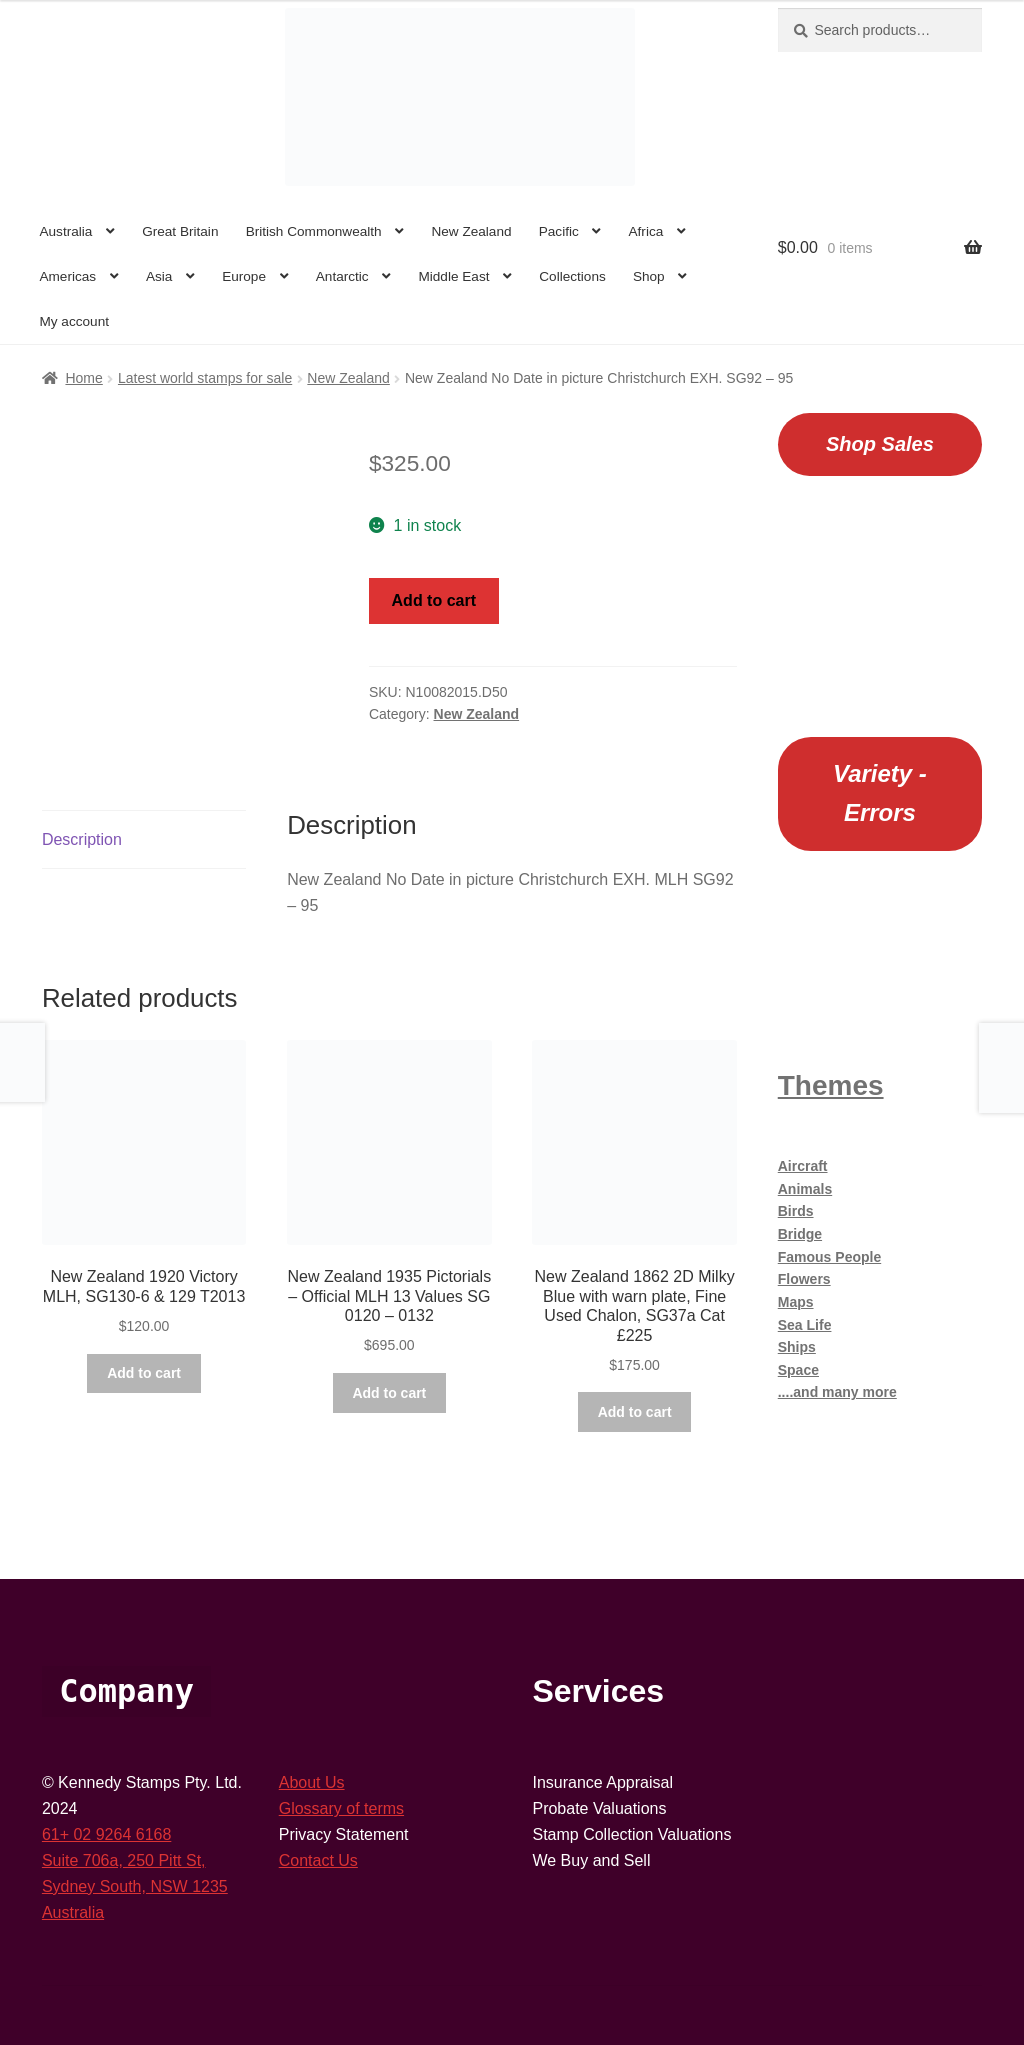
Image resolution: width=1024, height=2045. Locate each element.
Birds (796, 1211)
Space (798, 1370)
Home (83, 378)
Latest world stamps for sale (205, 378)
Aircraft (803, 1166)
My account (74, 321)
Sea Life (805, 1325)
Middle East (453, 276)
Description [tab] (82, 839)
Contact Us (318, 1860)
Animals (805, 1189)
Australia (65, 231)
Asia (159, 276)
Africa (646, 231)
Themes (831, 1085)
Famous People (829, 1257)
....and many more (837, 1392)
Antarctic (342, 276)
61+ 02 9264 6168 (106, 1834)
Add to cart (434, 600)
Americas (67, 276)
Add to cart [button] (144, 1373)
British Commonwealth (314, 231)
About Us (312, 1782)
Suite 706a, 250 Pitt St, (124, 1860)
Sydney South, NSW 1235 (135, 1886)
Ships (797, 1347)
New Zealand (471, 231)
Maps (796, 1302)
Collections (572, 276)
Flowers (804, 1279)
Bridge (800, 1234)
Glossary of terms (341, 1808)
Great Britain (180, 231)
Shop (649, 276)
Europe (244, 276)
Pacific (559, 231)
